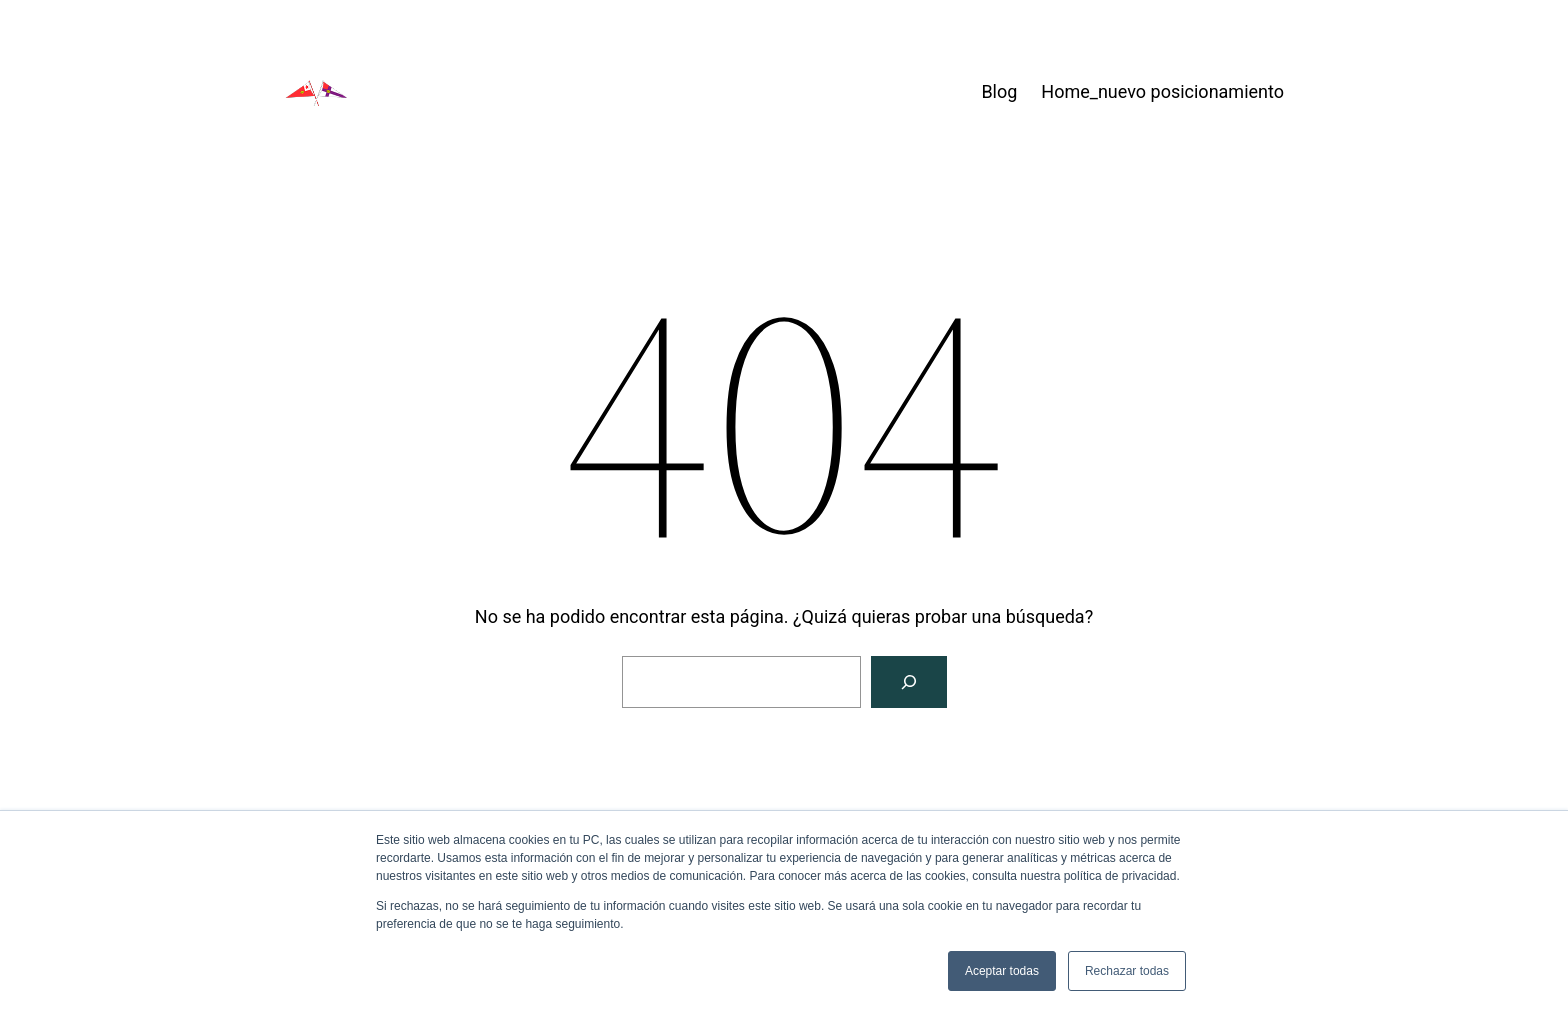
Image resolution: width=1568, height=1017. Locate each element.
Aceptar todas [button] (1002, 971)
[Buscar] (909, 682)
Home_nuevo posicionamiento (1162, 91)
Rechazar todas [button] (1127, 971)
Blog (999, 91)
